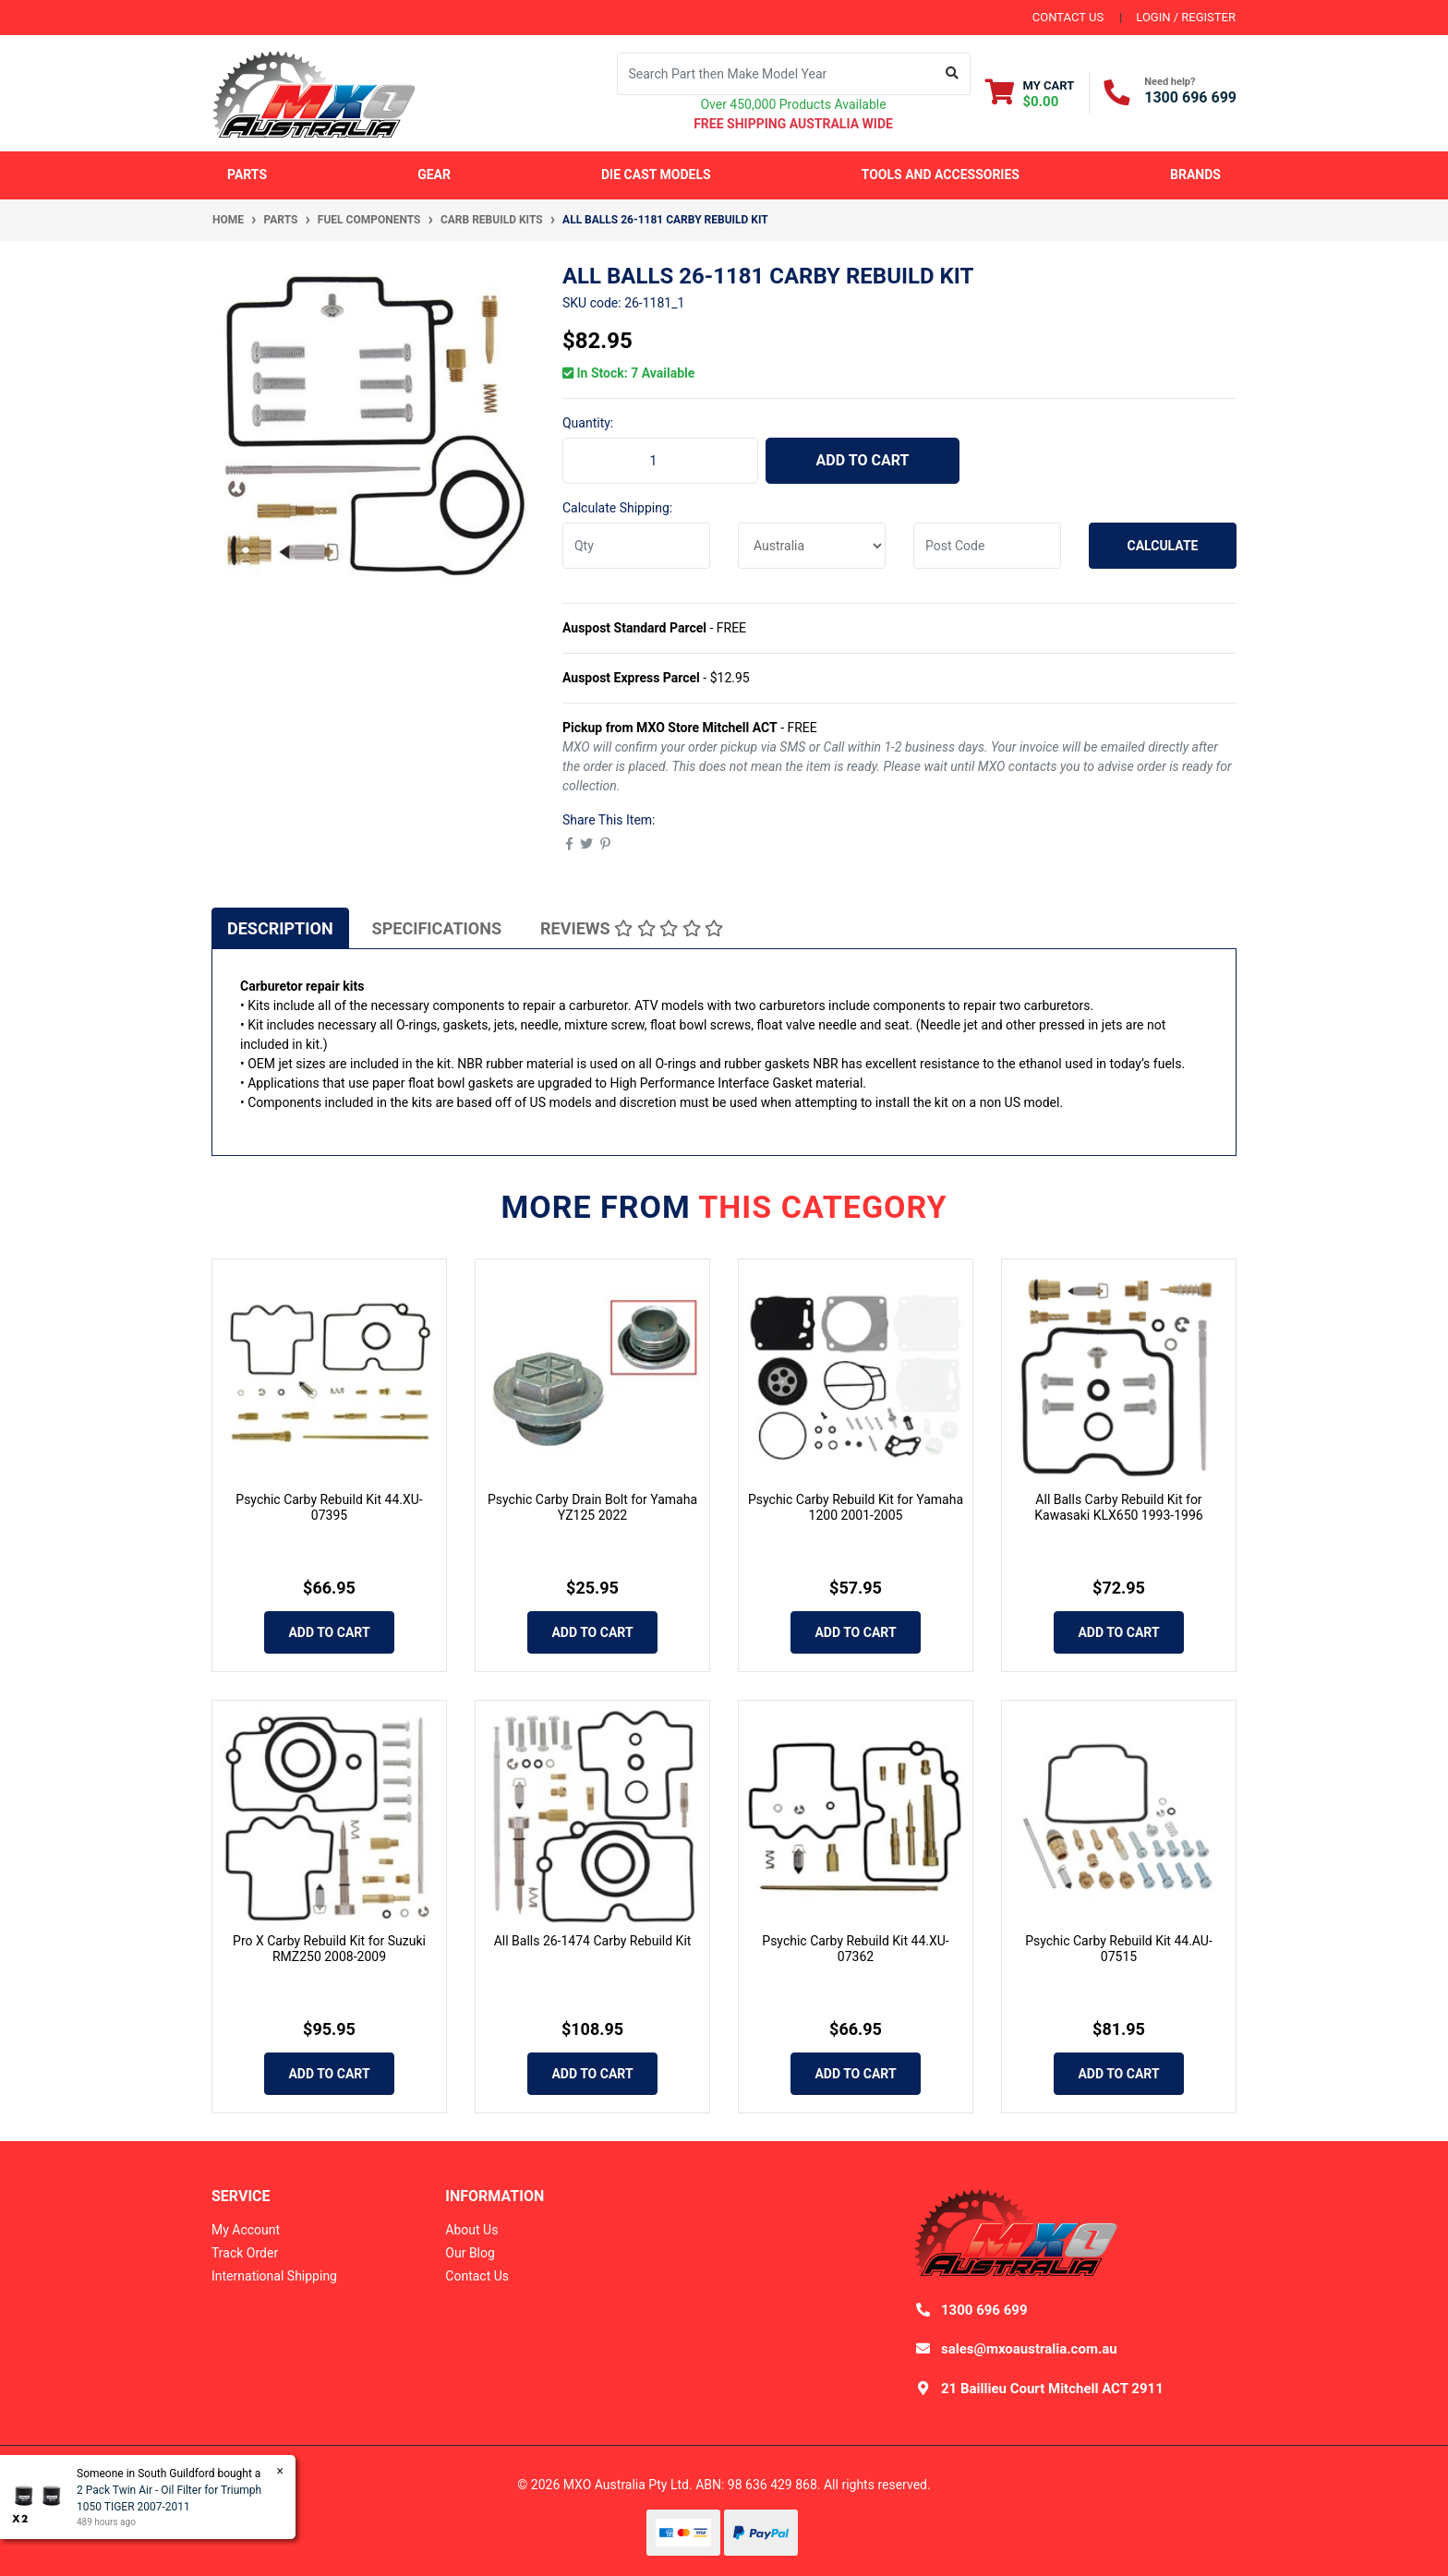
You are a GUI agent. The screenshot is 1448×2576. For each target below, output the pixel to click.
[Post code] (987, 546)
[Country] (812, 546)
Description (280, 928)
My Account (245, 2229)
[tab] (280, 928)
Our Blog (470, 2252)
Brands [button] (1195, 174)
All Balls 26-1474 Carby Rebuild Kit (593, 1940)
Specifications (436, 928)
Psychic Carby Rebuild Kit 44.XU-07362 (855, 1948)
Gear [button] (434, 174)
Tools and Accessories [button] (941, 174)
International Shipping (274, 2276)
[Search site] (953, 74)
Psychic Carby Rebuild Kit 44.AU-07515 (1119, 1948)
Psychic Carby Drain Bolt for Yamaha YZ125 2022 (592, 1507)
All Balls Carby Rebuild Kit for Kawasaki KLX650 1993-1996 (1118, 1507)
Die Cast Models (656, 174)
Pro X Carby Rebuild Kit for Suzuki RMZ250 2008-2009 (329, 1948)
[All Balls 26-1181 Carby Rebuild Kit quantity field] (660, 461)
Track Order (244, 2252)
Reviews (631, 928)
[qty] (636, 546)
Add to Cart (863, 460)
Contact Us (477, 2276)
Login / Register (1186, 17)
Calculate (1163, 545)
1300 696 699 (1190, 97)
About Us (471, 2229)
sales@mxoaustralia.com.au (1029, 2349)
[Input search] (776, 74)
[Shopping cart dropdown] (1030, 93)
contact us (1068, 17)
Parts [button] (247, 174)
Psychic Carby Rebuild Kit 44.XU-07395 (328, 1507)
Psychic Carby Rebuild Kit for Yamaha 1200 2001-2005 (855, 1507)
